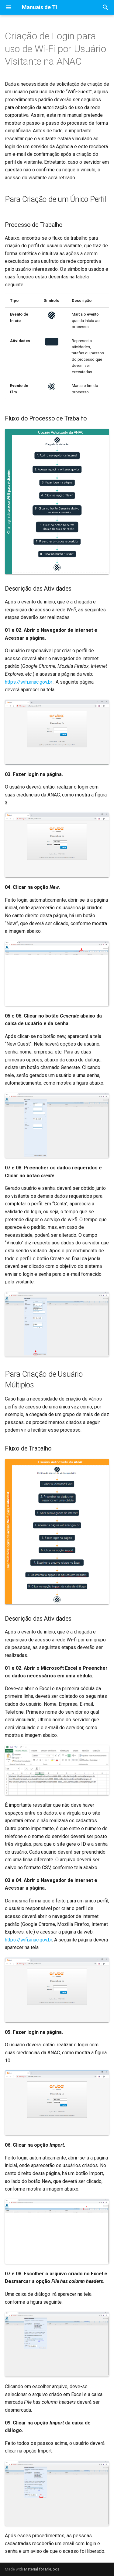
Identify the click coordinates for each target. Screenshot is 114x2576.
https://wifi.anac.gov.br (29, 682)
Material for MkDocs (41, 2569)
